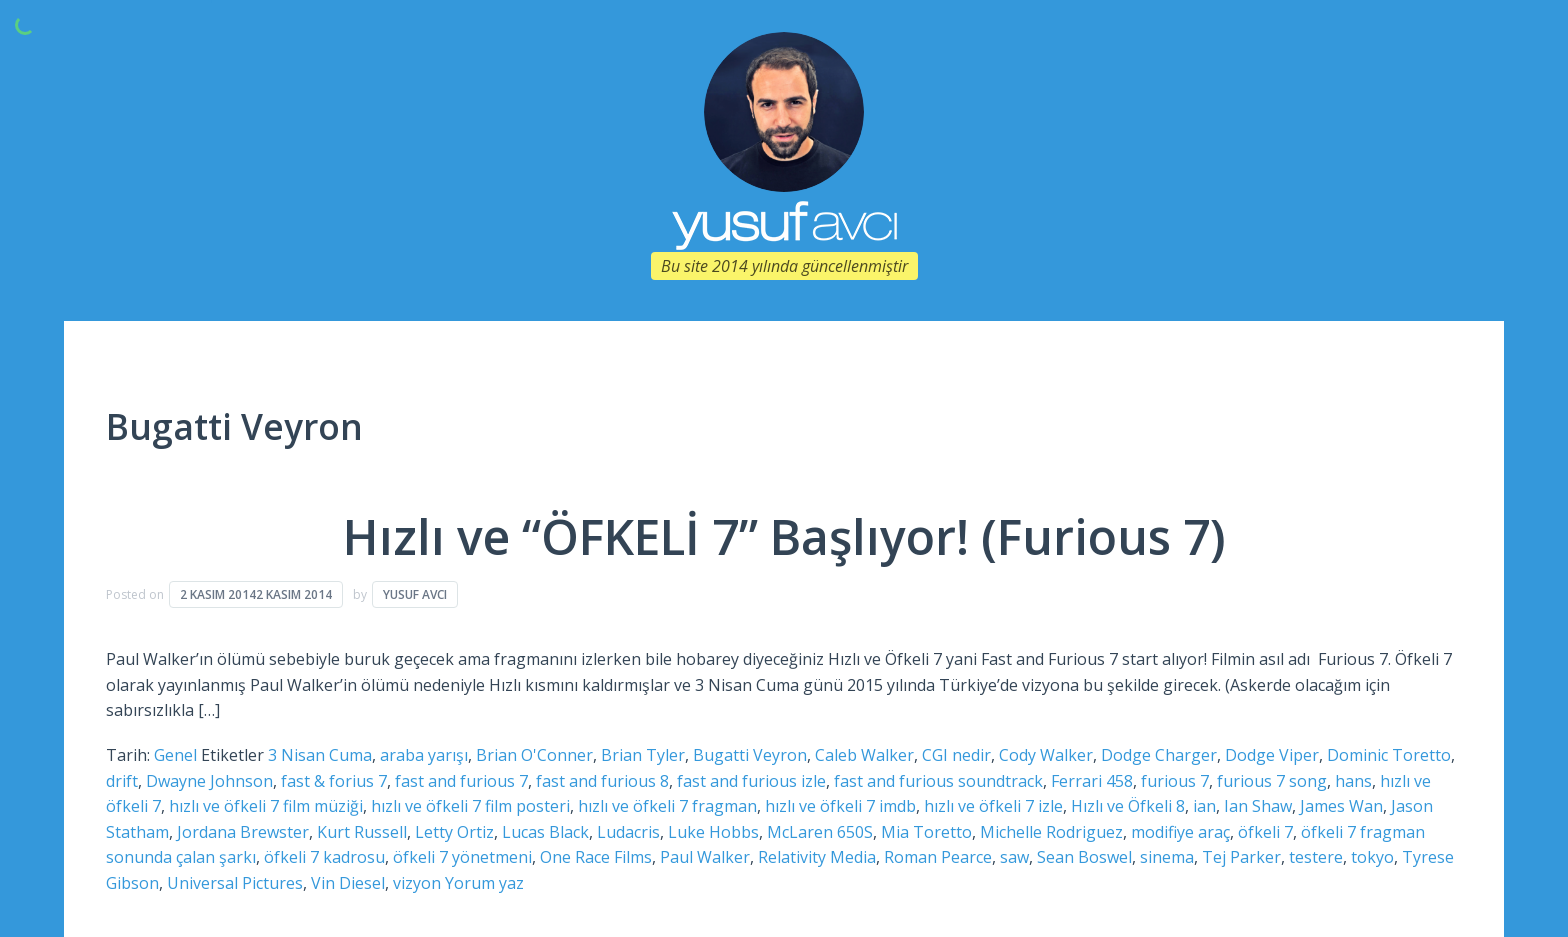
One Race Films (596, 857)
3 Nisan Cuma (320, 755)
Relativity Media (817, 857)
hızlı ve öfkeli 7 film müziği (266, 806)
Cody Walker (1046, 755)
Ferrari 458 (1092, 781)
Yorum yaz (484, 883)
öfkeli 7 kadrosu (324, 857)
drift (122, 781)
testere (1316, 857)
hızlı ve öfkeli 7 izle (993, 806)
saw (1014, 857)
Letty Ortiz (454, 832)
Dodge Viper (1272, 755)
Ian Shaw (1258, 806)
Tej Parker (1241, 857)
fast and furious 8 (602, 781)
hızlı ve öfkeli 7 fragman (667, 806)
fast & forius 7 (334, 781)
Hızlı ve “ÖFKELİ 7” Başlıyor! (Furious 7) (784, 536)
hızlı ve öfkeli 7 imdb (840, 806)
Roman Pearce (938, 857)
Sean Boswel (1084, 857)
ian (1204, 806)
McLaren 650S (820, 832)
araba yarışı (424, 755)
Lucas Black (545, 832)
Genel (175, 755)
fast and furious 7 (461, 781)
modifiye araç (1180, 832)
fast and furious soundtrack (938, 781)
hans (1353, 781)
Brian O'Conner (534, 755)
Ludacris (628, 832)
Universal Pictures (235, 883)
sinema (1167, 857)
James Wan (1341, 806)
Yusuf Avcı (415, 594)
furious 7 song (1272, 781)
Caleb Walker (864, 755)
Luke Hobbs (713, 832)
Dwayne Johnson (209, 781)
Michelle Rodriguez (1051, 832)
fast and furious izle (751, 781)
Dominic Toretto (1389, 755)
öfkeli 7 (1265, 832)
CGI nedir (956, 755)
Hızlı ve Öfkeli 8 (1128, 806)
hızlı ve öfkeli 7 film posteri (470, 806)
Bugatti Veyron (750, 755)
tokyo (1372, 857)
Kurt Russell (362, 832)
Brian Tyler (643, 755)
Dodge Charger (1159, 755)
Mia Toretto (926, 832)
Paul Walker (705, 857)
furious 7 (1175, 781)
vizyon (417, 883)
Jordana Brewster (243, 832)
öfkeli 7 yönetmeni (462, 857)
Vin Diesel (348, 883)
